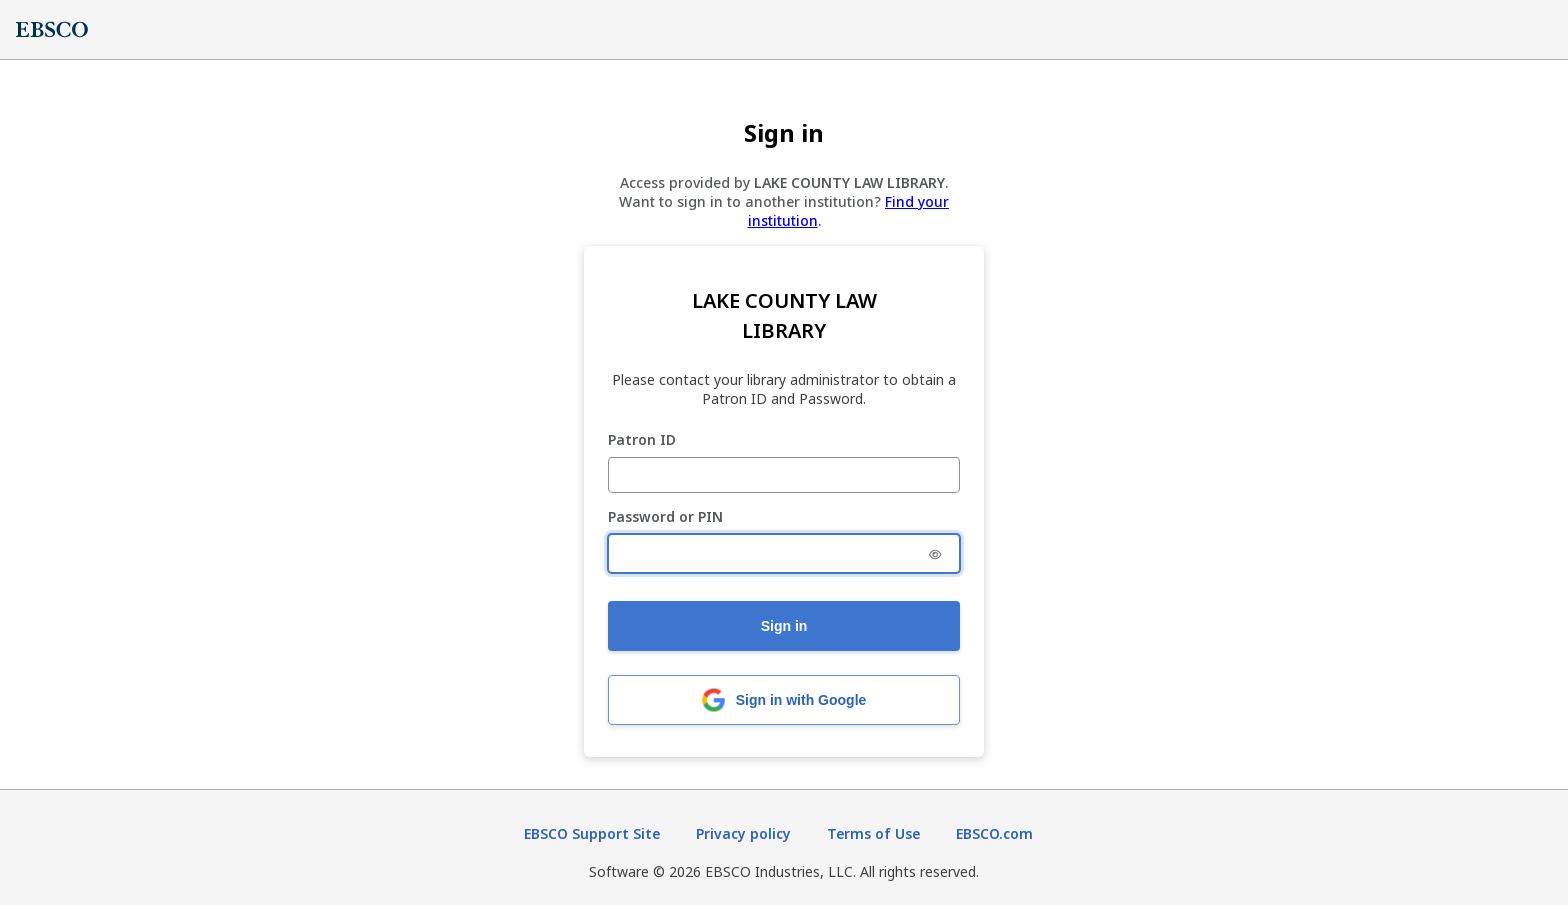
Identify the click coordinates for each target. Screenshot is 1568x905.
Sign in (784, 626)
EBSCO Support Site (592, 833)
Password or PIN (665, 517)
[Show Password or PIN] (935, 553)
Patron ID (642, 440)
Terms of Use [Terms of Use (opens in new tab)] (873, 833)
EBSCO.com (994, 833)
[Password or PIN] (758, 554)
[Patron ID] (784, 475)
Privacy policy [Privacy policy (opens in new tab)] (743, 833)
